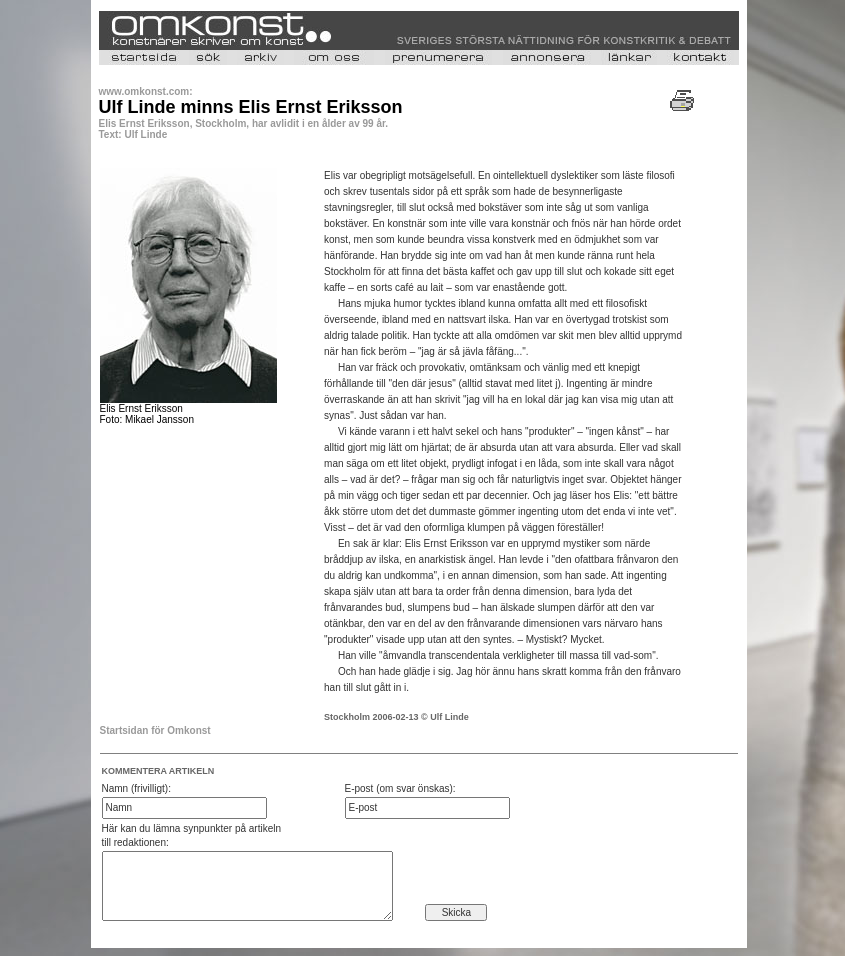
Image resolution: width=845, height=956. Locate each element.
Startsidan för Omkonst (155, 730)
